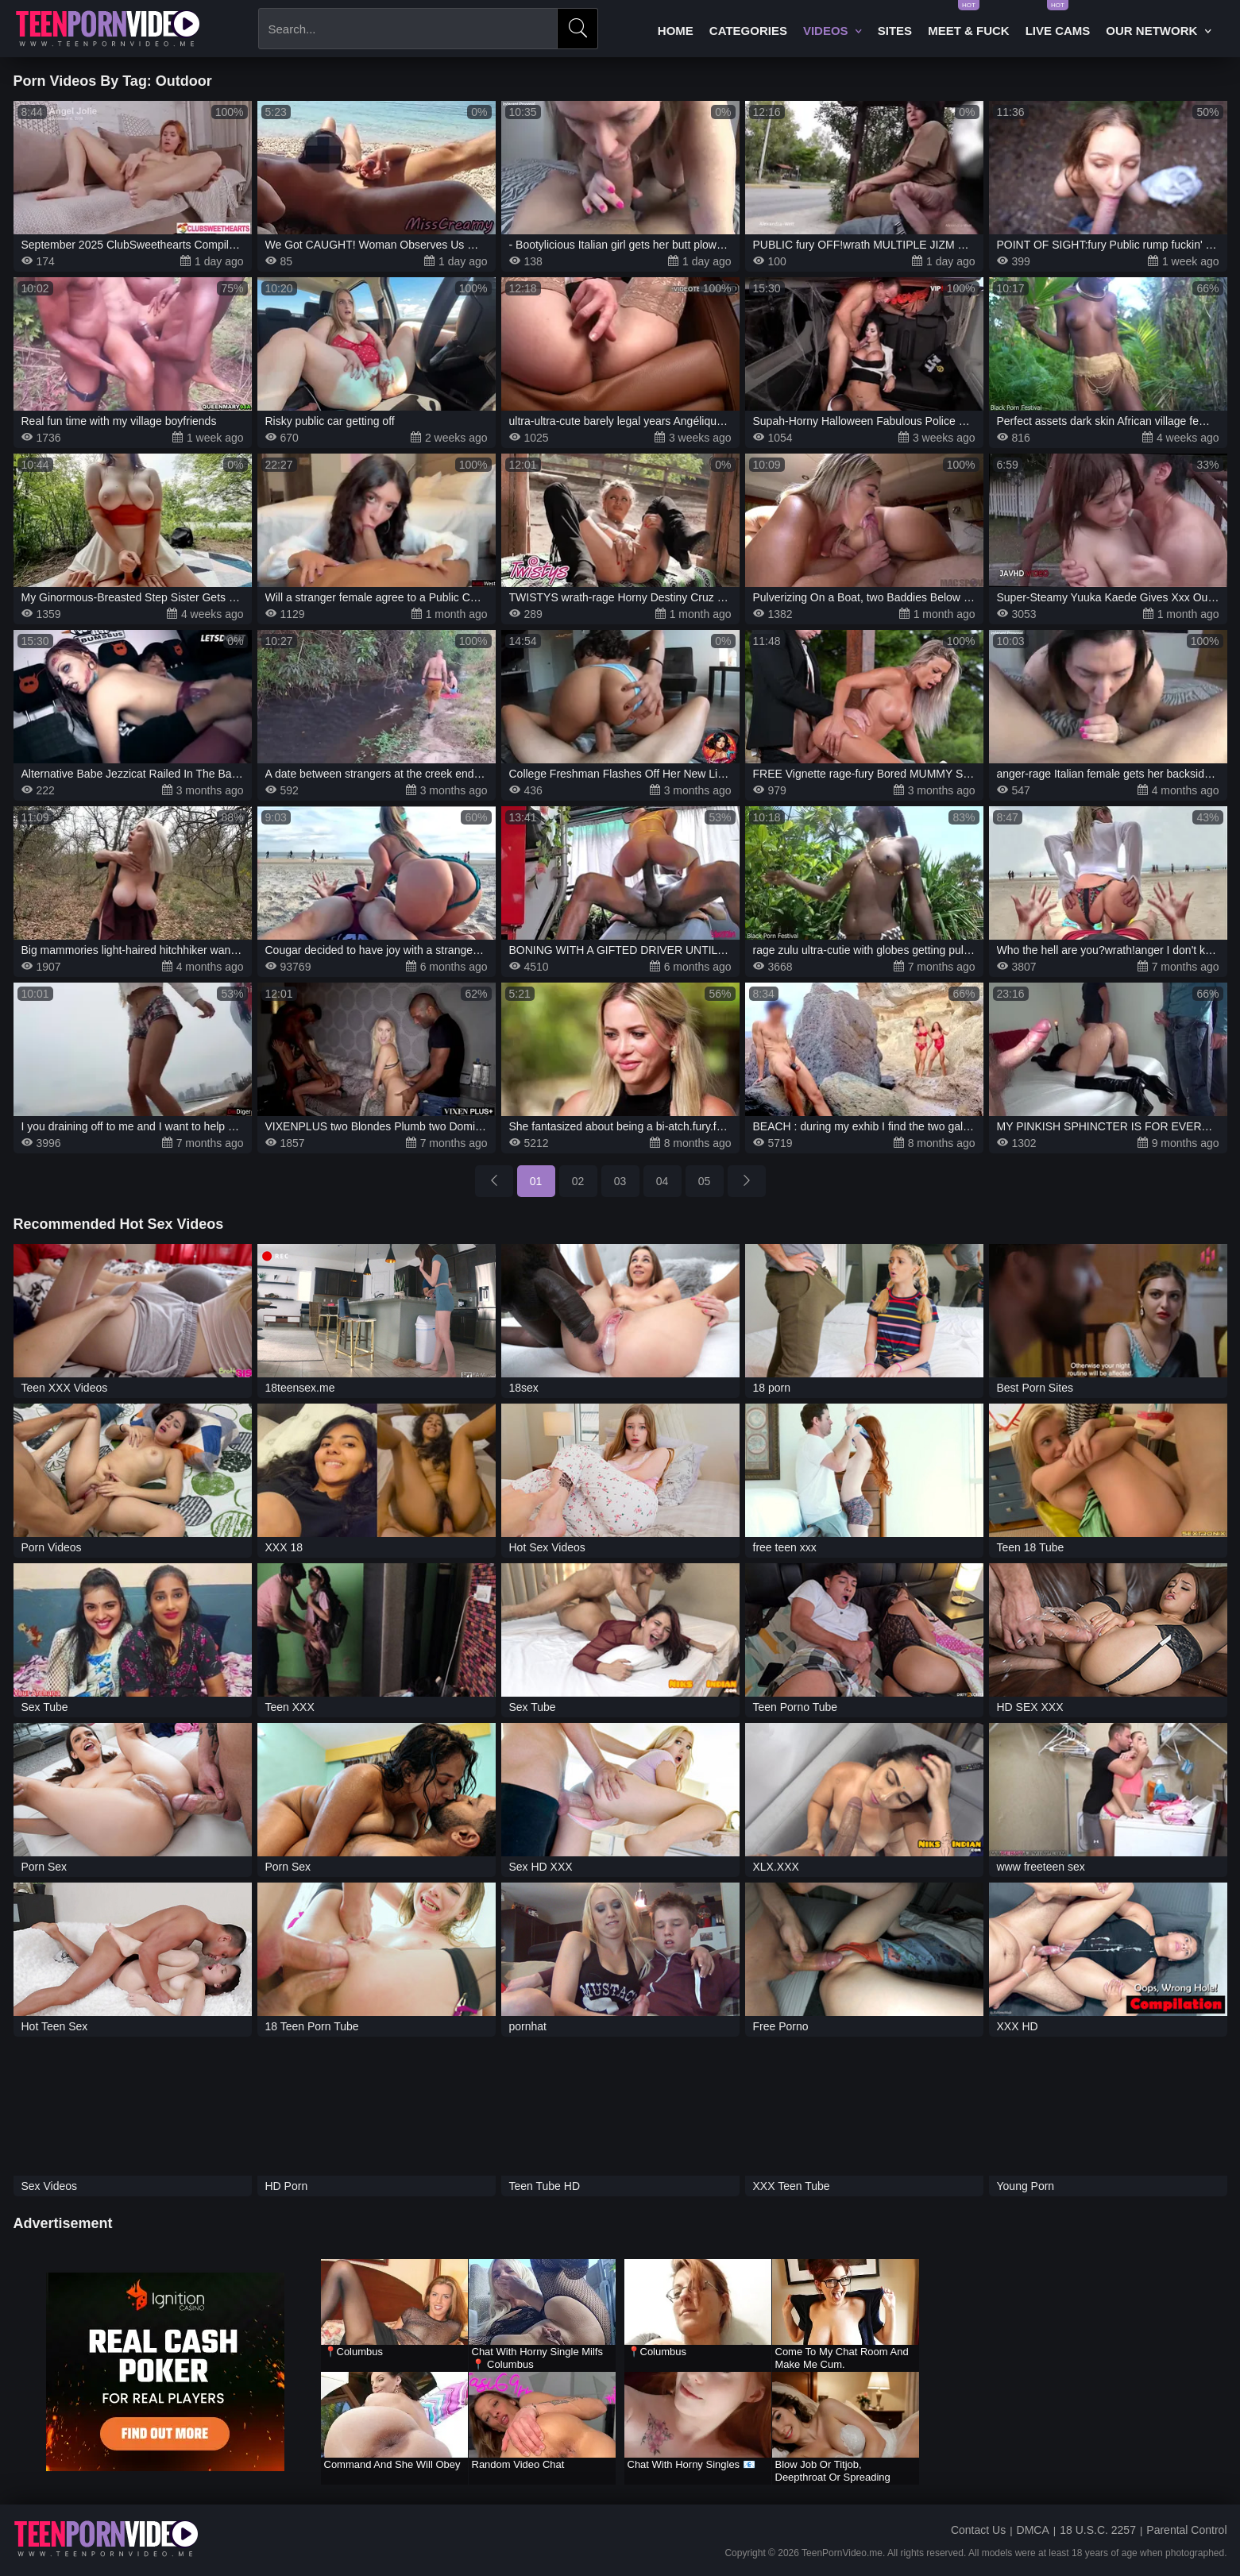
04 (662, 1181)
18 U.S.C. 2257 (1098, 2530)
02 (578, 1181)
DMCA (1033, 2530)
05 (704, 1181)
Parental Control (1186, 2530)
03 (620, 1181)
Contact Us (978, 2530)
